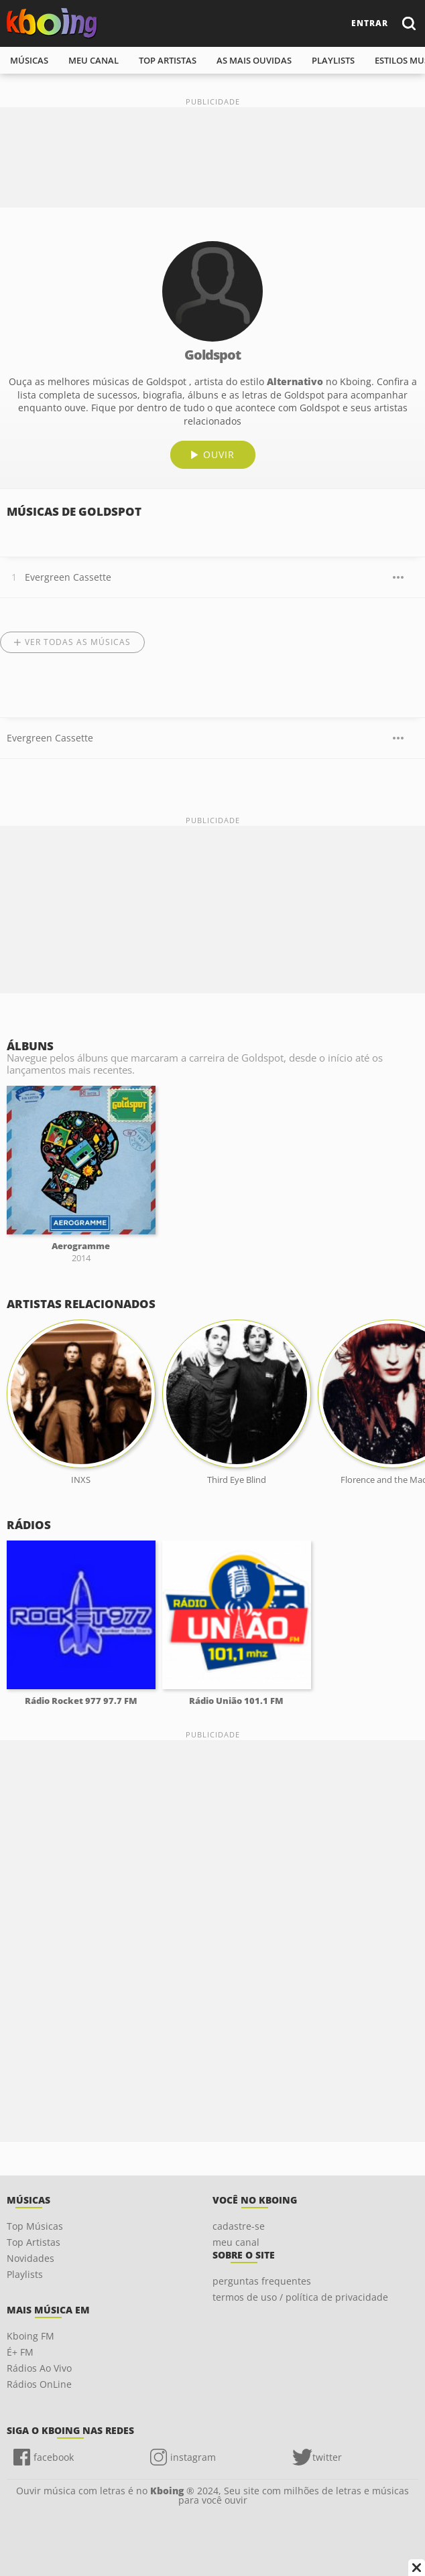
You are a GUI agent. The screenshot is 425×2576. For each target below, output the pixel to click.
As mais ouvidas (254, 60)
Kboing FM (30, 2336)
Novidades (30, 2258)
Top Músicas (35, 2226)
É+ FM (20, 2352)
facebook (54, 2457)
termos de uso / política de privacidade (300, 2297)
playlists (333, 60)
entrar (369, 23)
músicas (29, 60)
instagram (193, 2457)
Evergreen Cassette (68, 577)
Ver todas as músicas (78, 642)
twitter (327, 2457)
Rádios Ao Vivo (39, 2368)
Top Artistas (33, 2242)
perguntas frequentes (262, 2281)
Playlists (25, 2274)
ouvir (219, 454)
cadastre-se (239, 2226)
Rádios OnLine (39, 2384)
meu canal (93, 60)
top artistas (167, 60)
